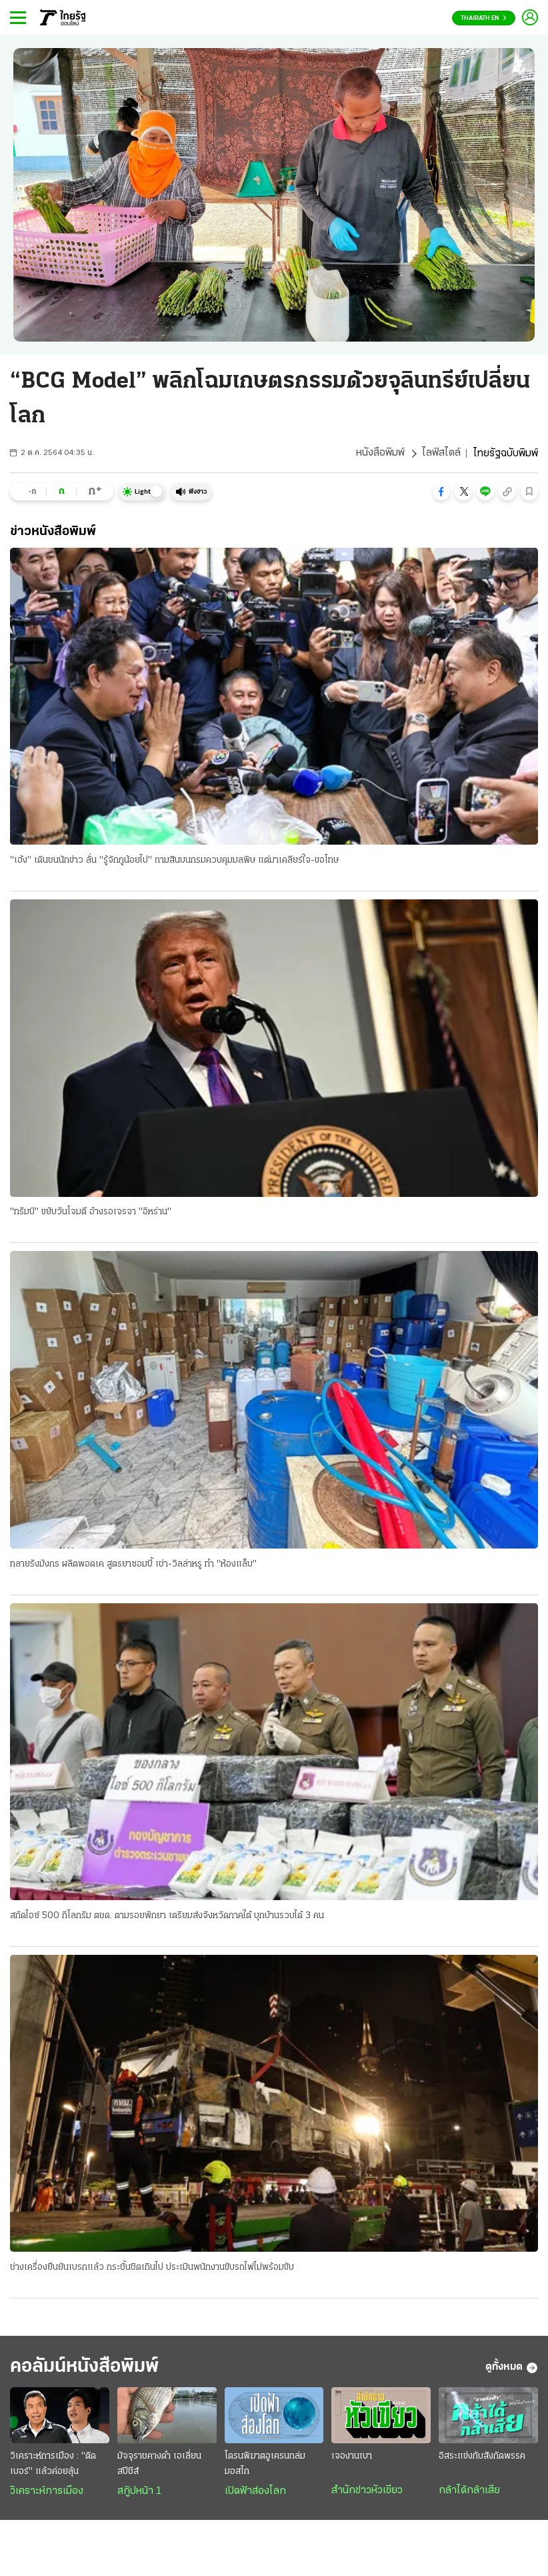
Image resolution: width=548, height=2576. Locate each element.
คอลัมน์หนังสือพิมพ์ (88, 2368)
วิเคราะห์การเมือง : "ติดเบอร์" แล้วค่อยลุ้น (53, 2465)
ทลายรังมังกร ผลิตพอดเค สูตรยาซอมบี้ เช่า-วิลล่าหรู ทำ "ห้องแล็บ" (133, 1564)
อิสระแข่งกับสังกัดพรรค (482, 2458)
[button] (441, 491)
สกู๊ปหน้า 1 (139, 2492)
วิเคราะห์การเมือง (46, 2492)
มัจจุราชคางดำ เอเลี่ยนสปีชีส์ (159, 2465)
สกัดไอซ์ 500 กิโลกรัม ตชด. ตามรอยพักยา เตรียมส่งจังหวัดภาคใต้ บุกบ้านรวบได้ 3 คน (167, 1916)
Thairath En (484, 18)
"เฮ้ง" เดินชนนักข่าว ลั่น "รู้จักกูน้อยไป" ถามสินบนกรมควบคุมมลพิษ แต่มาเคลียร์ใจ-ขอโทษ (174, 860)
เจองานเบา (351, 2458)
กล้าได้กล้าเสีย (469, 2492)
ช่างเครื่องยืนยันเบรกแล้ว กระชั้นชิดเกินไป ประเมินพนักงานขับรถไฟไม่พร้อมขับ (152, 2268)
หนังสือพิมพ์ (380, 453)
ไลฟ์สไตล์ (441, 453)
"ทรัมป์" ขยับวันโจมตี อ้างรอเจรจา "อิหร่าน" (90, 1213)
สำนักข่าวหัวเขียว (367, 2492)
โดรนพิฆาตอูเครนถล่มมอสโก (265, 2465)
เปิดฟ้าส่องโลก (255, 2492)
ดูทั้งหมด (511, 2369)
